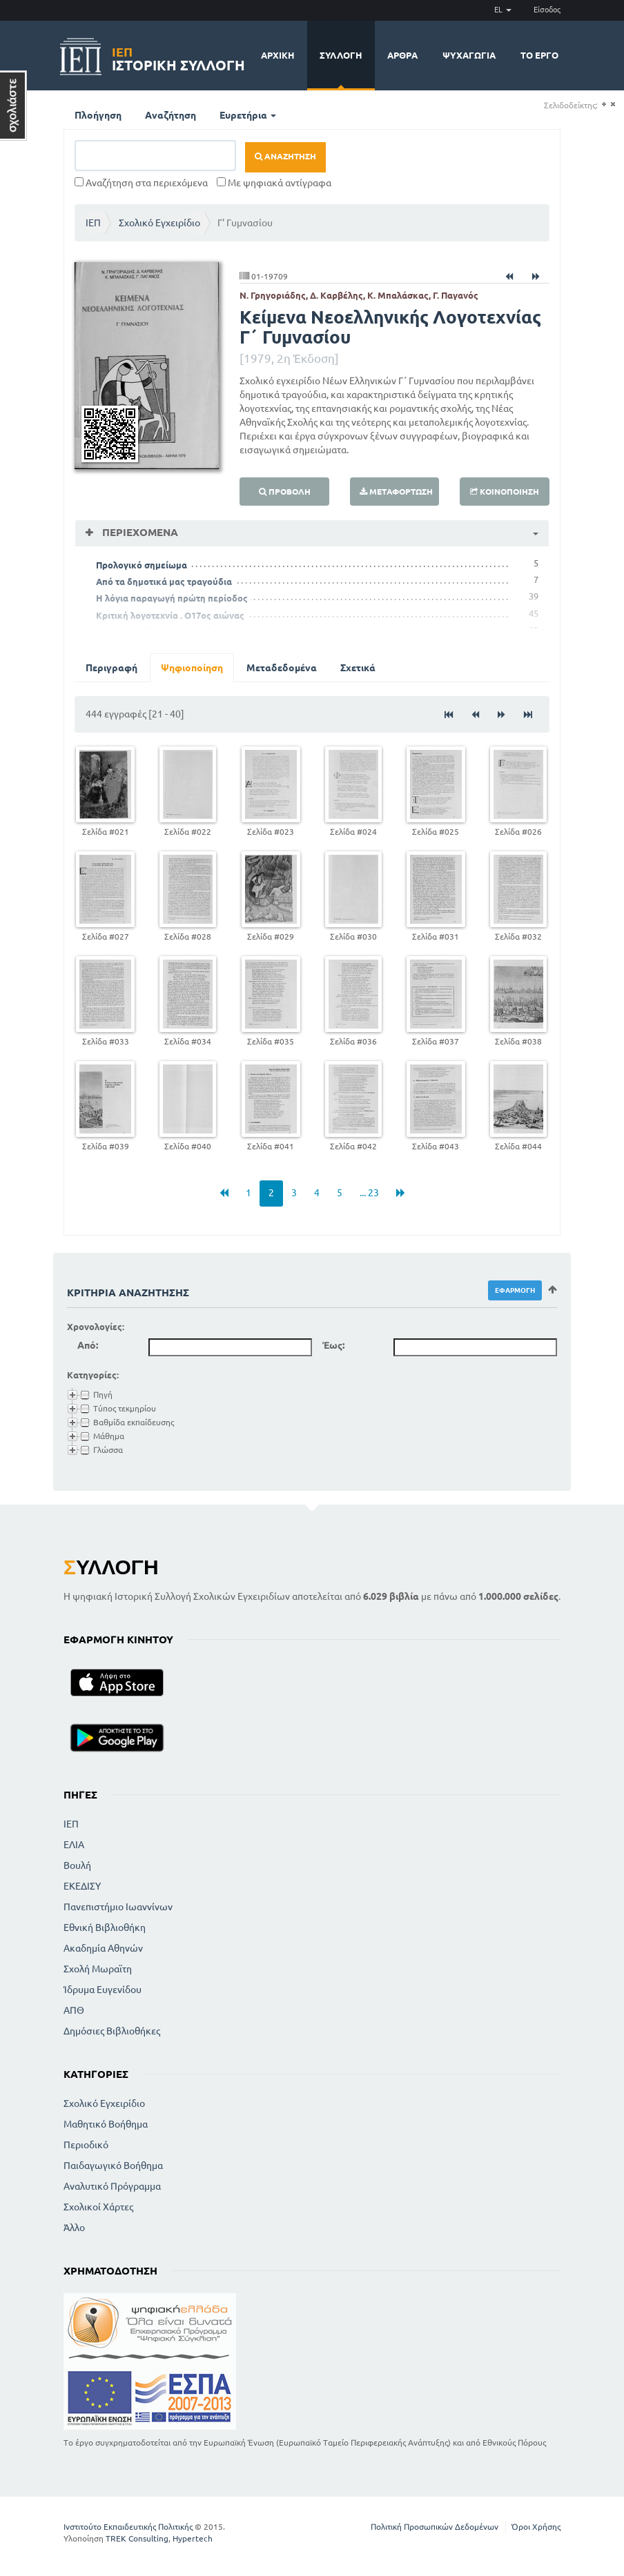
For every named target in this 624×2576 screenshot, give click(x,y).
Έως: (333, 1345)
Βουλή (77, 1865)
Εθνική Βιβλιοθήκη (105, 1927)
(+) (604, 104)
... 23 (369, 1192)
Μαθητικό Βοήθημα (106, 2124)
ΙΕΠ (93, 222)
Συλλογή (341, 55)
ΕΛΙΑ (74, 1844)
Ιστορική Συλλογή (178, 57)
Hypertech (193, 2538)
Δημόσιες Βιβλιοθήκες (112, 2031)
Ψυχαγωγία (469, 55)
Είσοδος (547, 10)
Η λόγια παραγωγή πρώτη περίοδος (172, 598)
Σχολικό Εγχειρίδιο (159, 222)
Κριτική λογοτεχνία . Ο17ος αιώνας (170, 615)
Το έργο (539, 55)
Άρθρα (402, 55)
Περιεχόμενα (138, 532)
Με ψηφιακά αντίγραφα (274, 182)
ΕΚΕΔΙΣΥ (82, 1886)
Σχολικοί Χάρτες (98, 2206)
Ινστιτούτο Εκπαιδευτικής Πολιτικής (128, 2526)
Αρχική (278, 55)
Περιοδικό (86, 2144)
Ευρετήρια (248, 115)
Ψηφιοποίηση (192, 667)
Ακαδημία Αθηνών (103, 1948)
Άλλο (74, 2227)
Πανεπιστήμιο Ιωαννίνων (118, 1906)
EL (502, 10)
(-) (613, 104)
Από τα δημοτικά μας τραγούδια (164, 581)
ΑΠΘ (74, 2010)
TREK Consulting (137, 2538)
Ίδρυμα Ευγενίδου (103, 1989)
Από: (87, 1345)
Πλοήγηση (98, 115)
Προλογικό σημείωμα (141, 565)
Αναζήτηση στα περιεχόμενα (141, 182)
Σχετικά (358, 667)
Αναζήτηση (170, 115)
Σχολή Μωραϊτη (98, 1968)
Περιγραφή (111, 667)
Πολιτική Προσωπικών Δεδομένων (434, 2526)
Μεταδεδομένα (281, 667)
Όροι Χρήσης (535, 2526)
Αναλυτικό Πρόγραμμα (112, 2186)
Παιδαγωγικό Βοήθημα (113, 2165)
